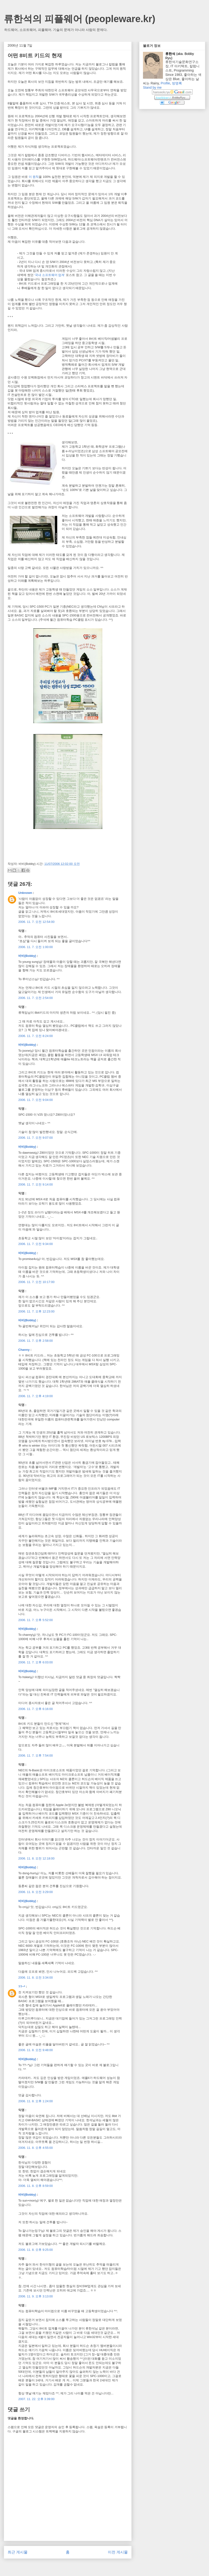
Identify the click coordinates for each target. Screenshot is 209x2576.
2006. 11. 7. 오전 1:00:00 (35, 947)
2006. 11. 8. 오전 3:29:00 (35, 1892)
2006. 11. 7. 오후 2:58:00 (35, 1340)
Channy (24, 1349)
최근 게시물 (18, 2552)
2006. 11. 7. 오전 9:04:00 (35, 1100)
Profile (165, 83)
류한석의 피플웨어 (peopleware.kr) (79, 19)
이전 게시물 (118, 2552)
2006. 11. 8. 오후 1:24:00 (35, 2101)
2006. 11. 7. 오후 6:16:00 (35, 1709)
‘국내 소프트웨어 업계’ (49, 275)
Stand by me (152, 87)
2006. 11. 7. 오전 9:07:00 (35, 1137)
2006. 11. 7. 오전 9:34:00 (35, 1244)
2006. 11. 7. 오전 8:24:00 (35, 1036)
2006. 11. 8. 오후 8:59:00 (35, 2186)
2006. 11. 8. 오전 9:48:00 (35, 2050)
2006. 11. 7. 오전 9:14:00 (35, 1184)
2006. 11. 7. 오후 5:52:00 (35, 1620)
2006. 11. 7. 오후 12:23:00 (36, 1311)
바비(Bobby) (27, 956)
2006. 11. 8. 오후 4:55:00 (35, 2148)
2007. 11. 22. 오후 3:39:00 (36, 2399)
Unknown (25, 893)
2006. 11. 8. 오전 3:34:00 (35, 1977)
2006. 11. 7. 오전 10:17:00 (36, 1282)
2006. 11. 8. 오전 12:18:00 (36, 1858)
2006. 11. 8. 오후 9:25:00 (35, 2250)
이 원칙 (34, 177)
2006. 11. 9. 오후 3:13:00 (35, 2296)
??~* (21, 1986)
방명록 (177, 83)
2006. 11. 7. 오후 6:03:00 (35, 1662)
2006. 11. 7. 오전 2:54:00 (35, 998)
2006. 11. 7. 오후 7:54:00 (35, 1755)
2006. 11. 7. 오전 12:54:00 (36, 922)
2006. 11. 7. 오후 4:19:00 (35, 1396)
